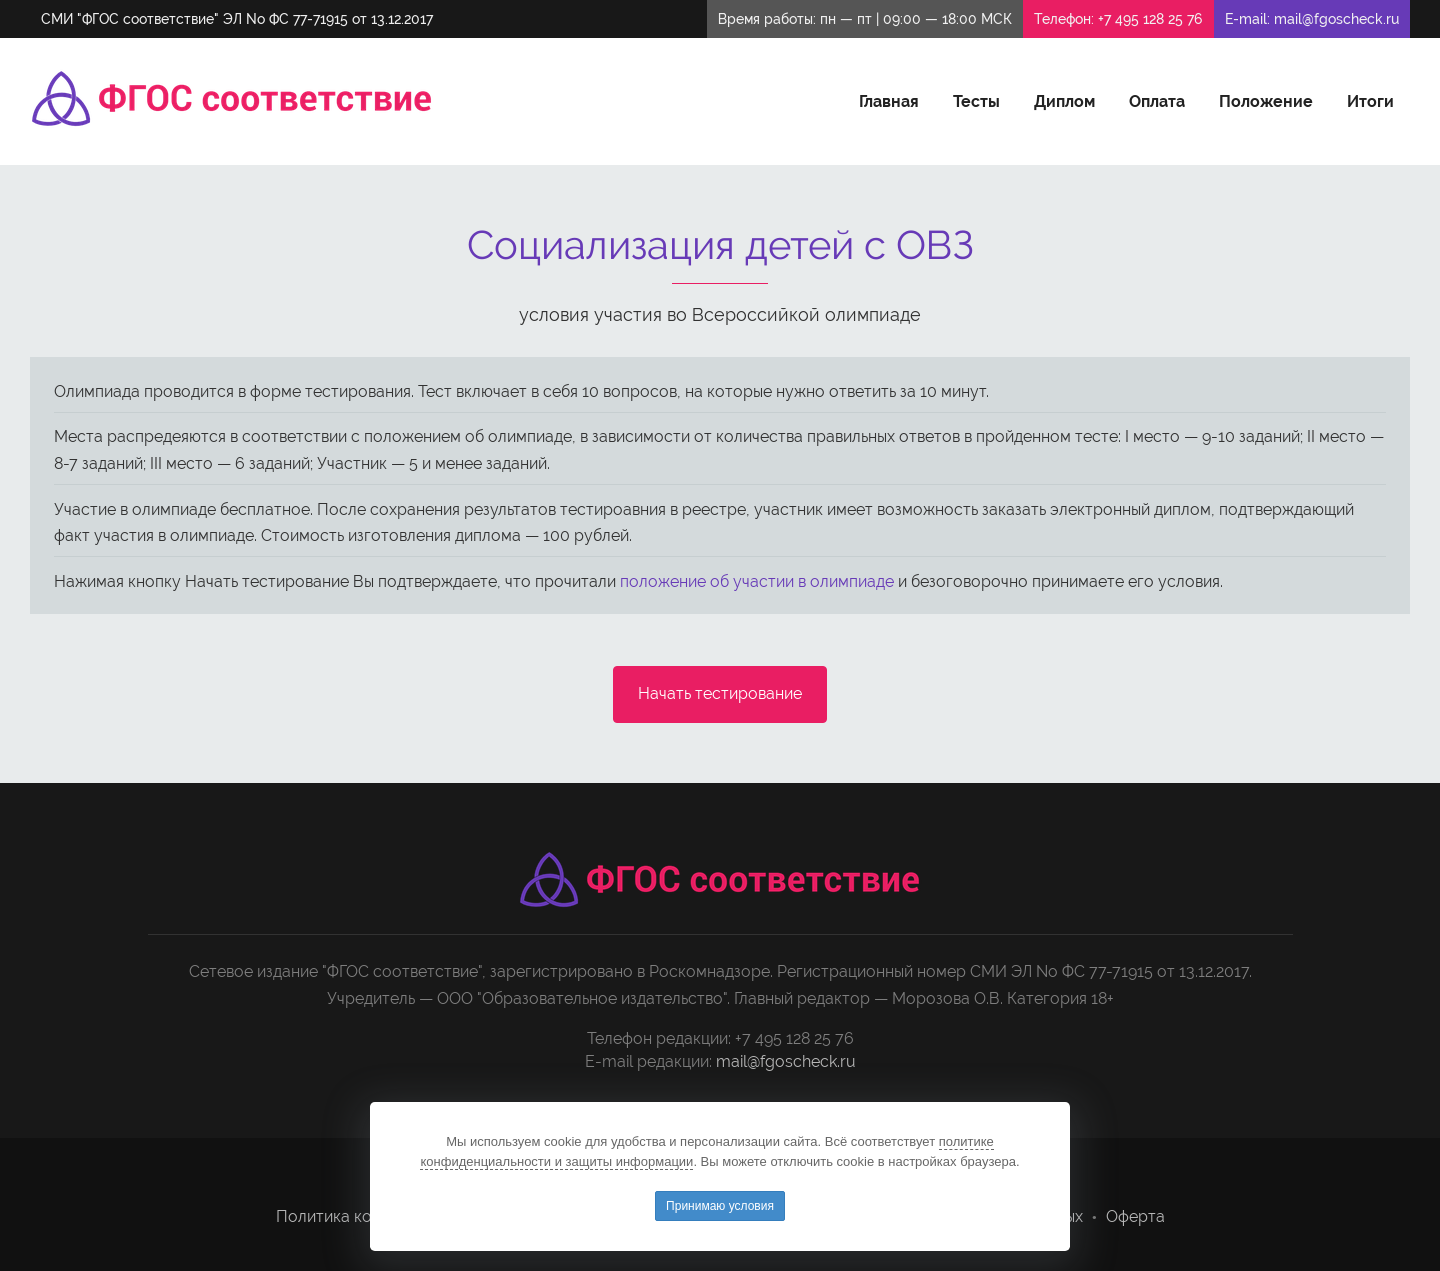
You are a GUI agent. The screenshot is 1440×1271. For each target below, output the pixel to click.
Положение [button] (1266, 101)
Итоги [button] (1370, 101)
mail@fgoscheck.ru (1336, 19)
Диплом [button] (1064, 101)
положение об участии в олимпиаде (757, 581)
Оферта (1135, 1216)
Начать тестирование (720, 693)
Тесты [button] (976, 101)
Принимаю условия (720, 1206)
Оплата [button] (1157, 101)
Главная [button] (889, 101)
